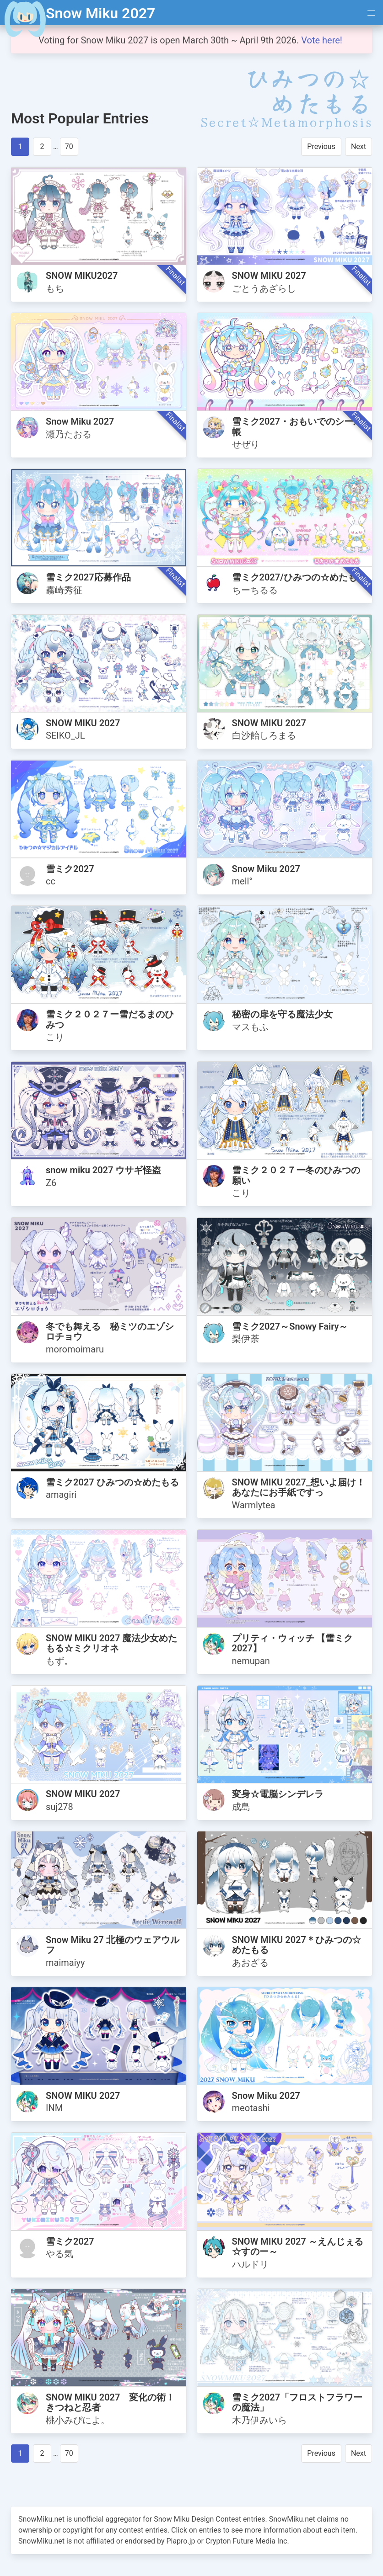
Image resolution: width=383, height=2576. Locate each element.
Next (358, 146)
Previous (321, 146)
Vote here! (323, 40)
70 (69, 146)
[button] (371, 13)
